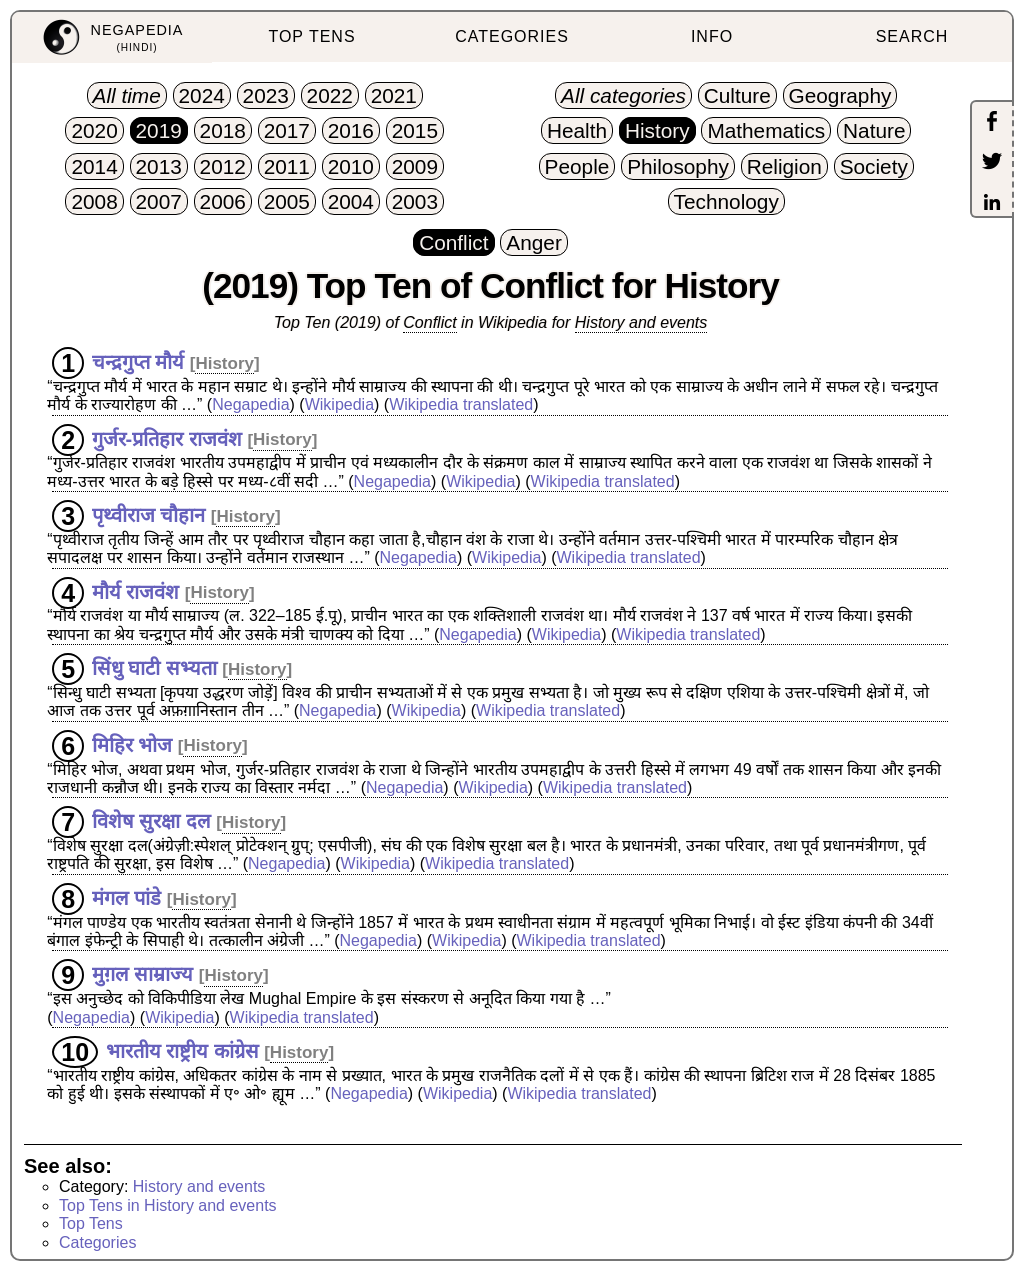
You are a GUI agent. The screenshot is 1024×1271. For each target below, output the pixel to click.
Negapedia (250, 404)
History (224, 363)
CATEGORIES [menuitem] (512, 36)
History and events (641, 322)
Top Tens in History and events (168, 1205)
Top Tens (91, 1223)
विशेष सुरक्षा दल (151, 821)
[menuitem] (112, 37)
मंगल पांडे (127, 898)
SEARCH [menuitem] (912, 36)
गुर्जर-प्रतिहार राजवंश (167, 438)
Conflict (429, 322)
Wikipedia (339, 404)
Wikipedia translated (461, 404)
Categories (97, 1242)
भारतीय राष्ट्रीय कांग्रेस (182, 1051)
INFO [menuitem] (712, 36)
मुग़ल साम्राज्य (143, 974)
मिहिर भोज (132, 744)
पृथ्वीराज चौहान (149, 515)
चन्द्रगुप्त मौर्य (138, 362)
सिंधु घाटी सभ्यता (154, 668)
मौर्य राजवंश (136, 591)
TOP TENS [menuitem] (311, 36)
